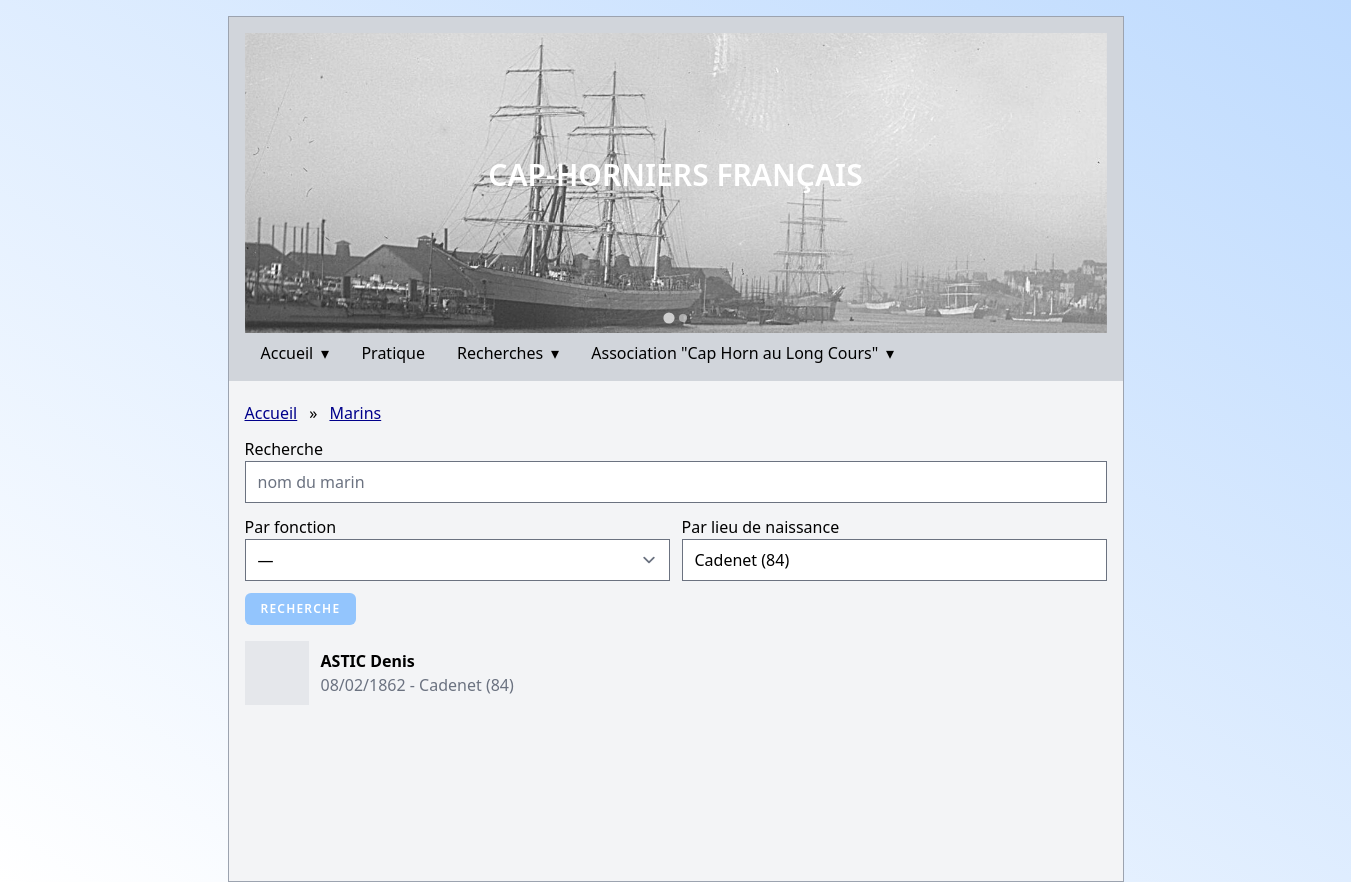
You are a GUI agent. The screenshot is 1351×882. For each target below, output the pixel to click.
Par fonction (291, 527)
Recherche (284, 449)
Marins (355, 413)
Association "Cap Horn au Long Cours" (742, 353)
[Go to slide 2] (683, 318)
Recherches (508, 353)
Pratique (393, 353)
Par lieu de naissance (761, 527)
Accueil (295, 353)
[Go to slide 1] (668, 317)
